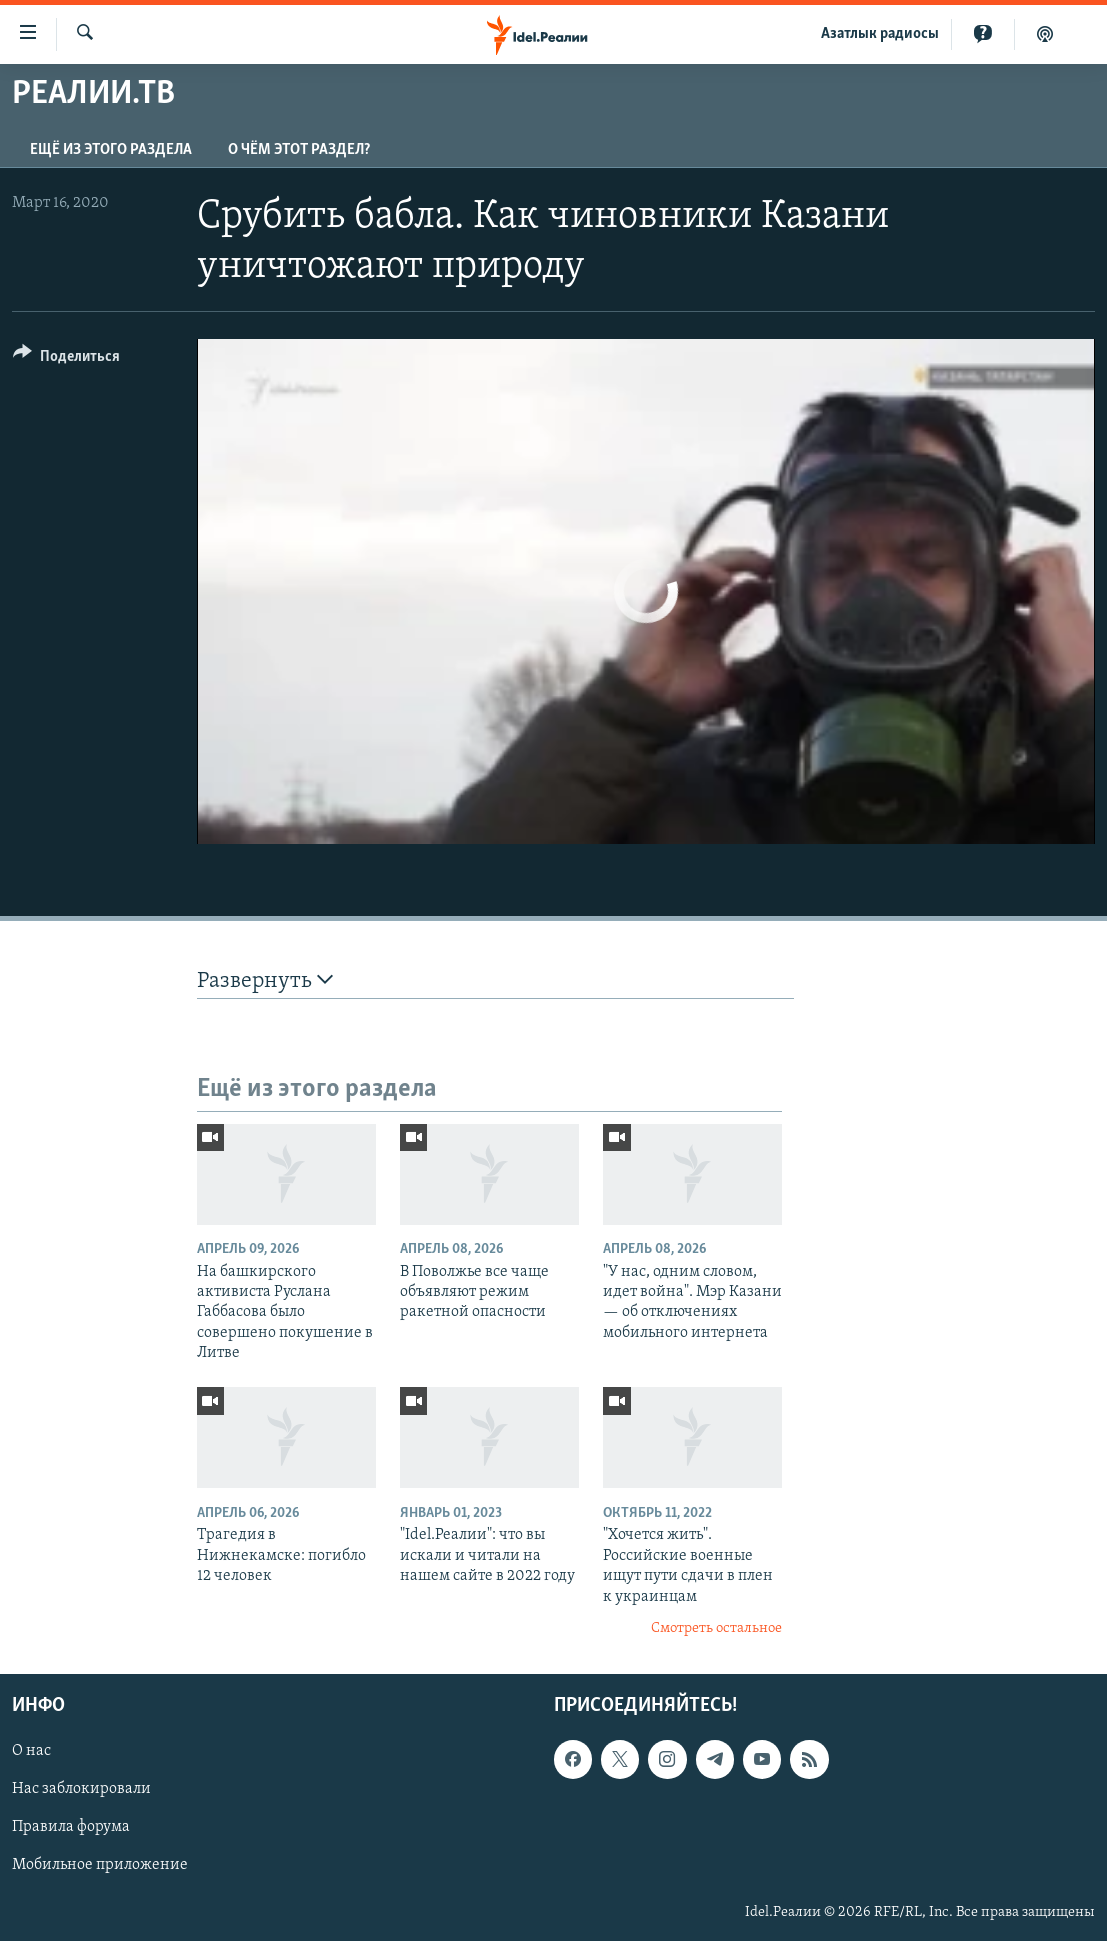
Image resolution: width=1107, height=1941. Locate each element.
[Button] (66, 359)
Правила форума (71, 1827)
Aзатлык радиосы (880, 34)
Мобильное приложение (100, 1865)
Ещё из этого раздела (111, 150)
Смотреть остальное (716, 1628)
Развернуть (265, 980)
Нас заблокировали (81, 1789)
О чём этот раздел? (299, 150)
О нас (31, 1751)
